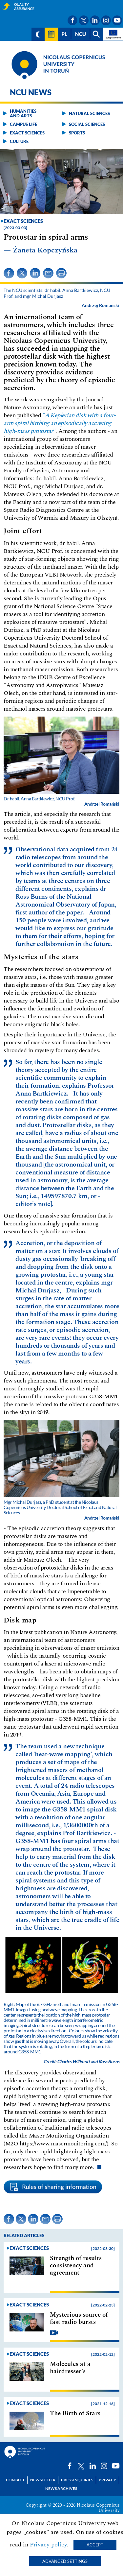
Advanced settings (65, 2561)
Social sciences (87, 124)
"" (60, 423)
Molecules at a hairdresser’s (70, 2368)
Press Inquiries (77, 2479)
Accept (95, 2544)
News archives (61, 2488)
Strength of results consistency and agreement (76, 2266)
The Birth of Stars (75, 2413)
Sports (77, 132)
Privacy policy (48, 2544)
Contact (15, 2479)
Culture (19, 141)
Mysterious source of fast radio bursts (79, 2318)
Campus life (23, 124)
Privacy (107, 2479)
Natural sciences (89, 113)
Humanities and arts (23, 113)
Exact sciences (27, 132)
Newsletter (42, 2479)
